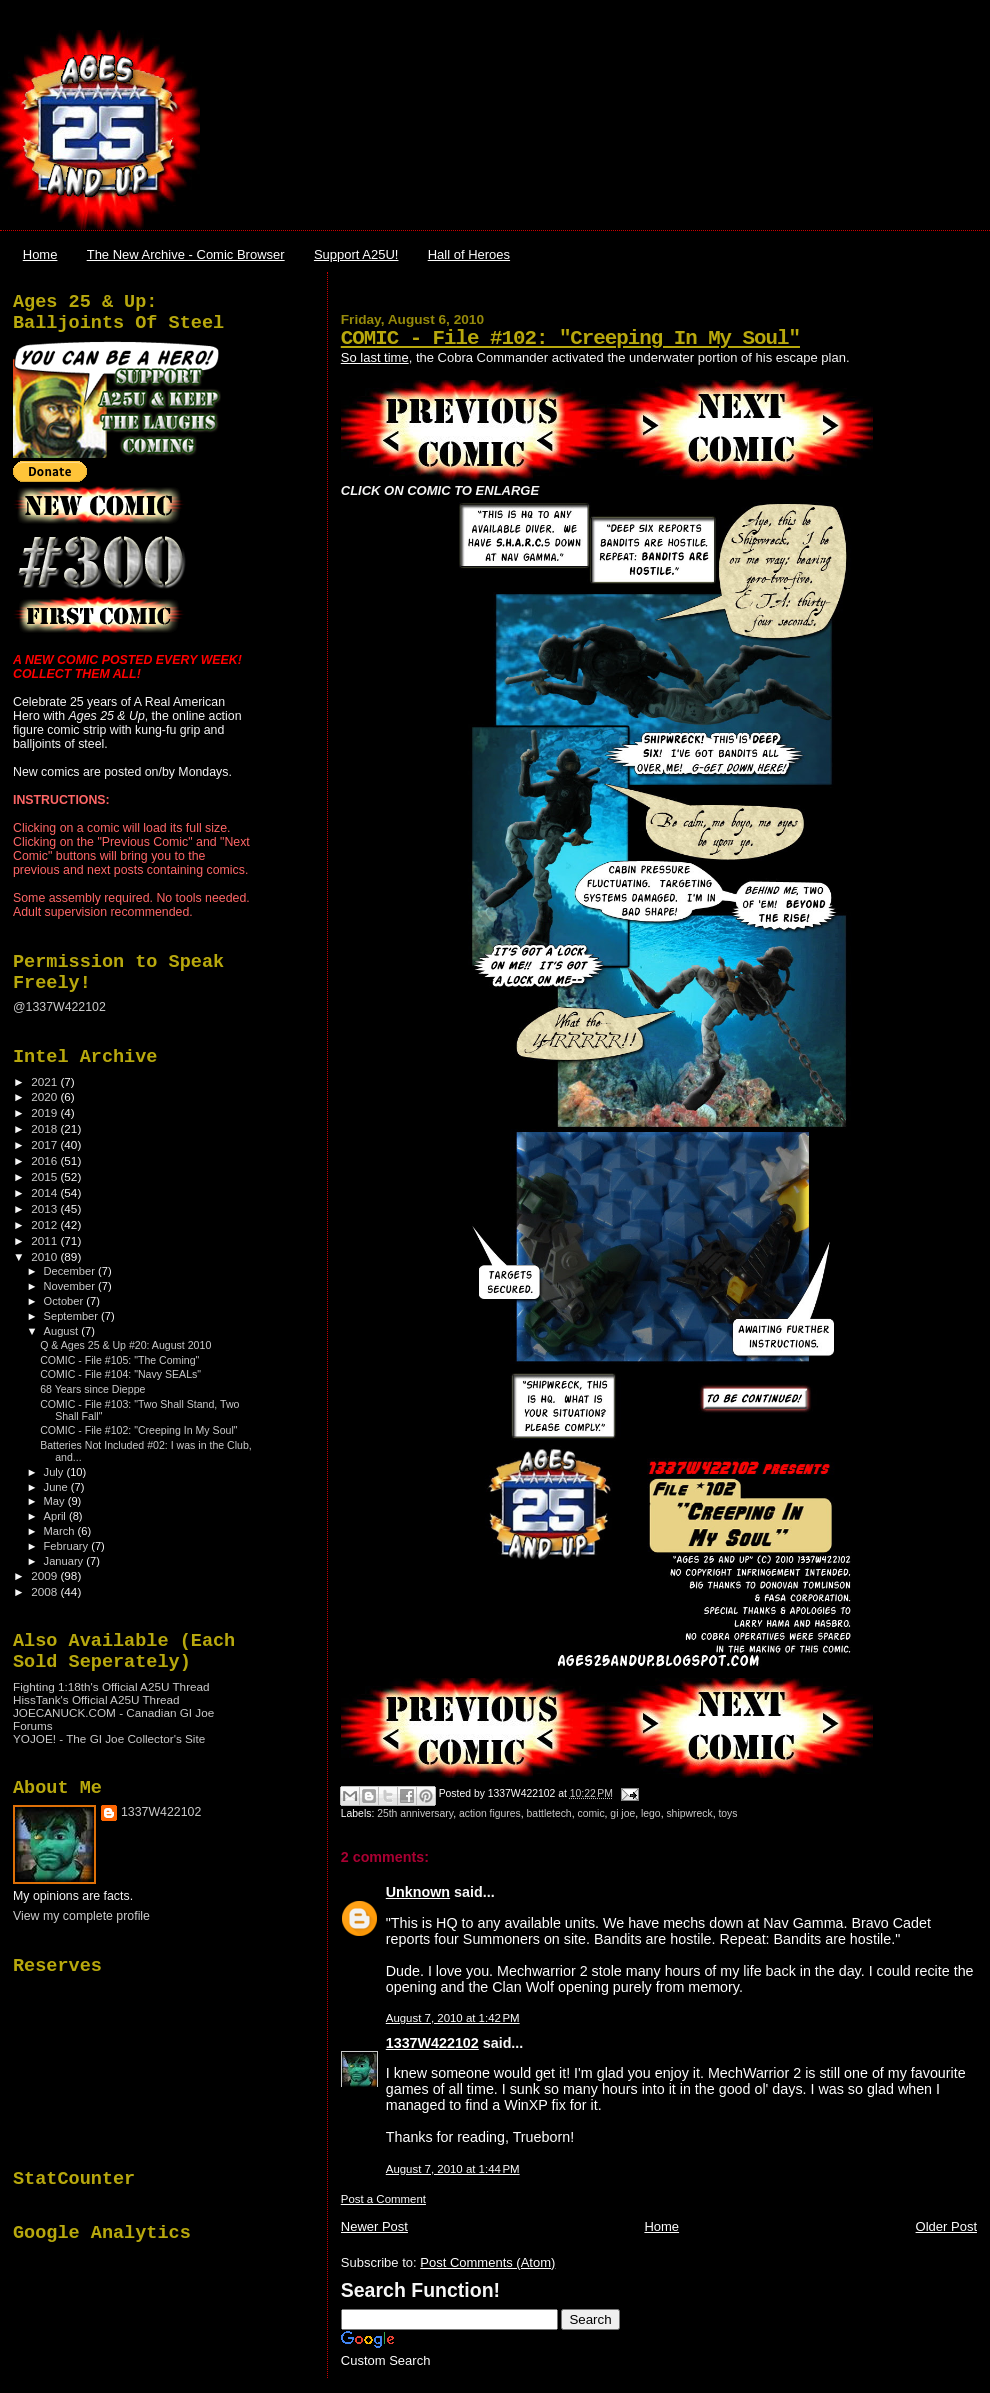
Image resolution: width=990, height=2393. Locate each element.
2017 (45, 1144)
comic (590, 1813)
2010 (45, 1256)
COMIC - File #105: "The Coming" (119, 1360)
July (55, 1472)
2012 (45, 1224)
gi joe (622, 1813)
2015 (45, 1176)
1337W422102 (432, 2043)
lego (651, 1813)
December (71, 1271)
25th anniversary (415, 1813)
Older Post (946, 2226)
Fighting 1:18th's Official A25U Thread (111, 1686)
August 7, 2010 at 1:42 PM (453, 2018)
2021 (45, 1081)
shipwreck (689, 1813)
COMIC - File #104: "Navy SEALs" (120, 1374)
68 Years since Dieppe (92, 1389)
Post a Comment (383, 2199)
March (61, 1531)
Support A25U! (356, 254)
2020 (45, 1096)
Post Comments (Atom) (487, 2262)
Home (40, 254)
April (56, 1516)
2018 (45, 1128)
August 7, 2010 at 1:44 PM (453, 2169)
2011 (45, 1240)
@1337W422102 (59, 1007)
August (63, 1331)
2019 (45, 1112)
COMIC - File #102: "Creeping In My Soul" (570, 338)
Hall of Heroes (469, 254)
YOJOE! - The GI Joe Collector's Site (109, 1738)
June (57, 1487)
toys (727, 1813)
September (73, 1316)
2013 (45, 1208)
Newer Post (374, 2226)
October (65, 1301)
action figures (490, 1813)
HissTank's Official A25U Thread (96, 1699)
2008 (45, 1591)
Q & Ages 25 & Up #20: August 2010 (125, 1345)
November (71, 1286)
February (68, 1546)
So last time (375, 357)
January (65, 1561)
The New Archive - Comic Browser (186, 254)
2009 (45, 1575)
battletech (549, 1813)
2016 (45, 1160)
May (56, 1501)
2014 (45, 1192)
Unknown (418, 1892)
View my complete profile (81, 1916)
